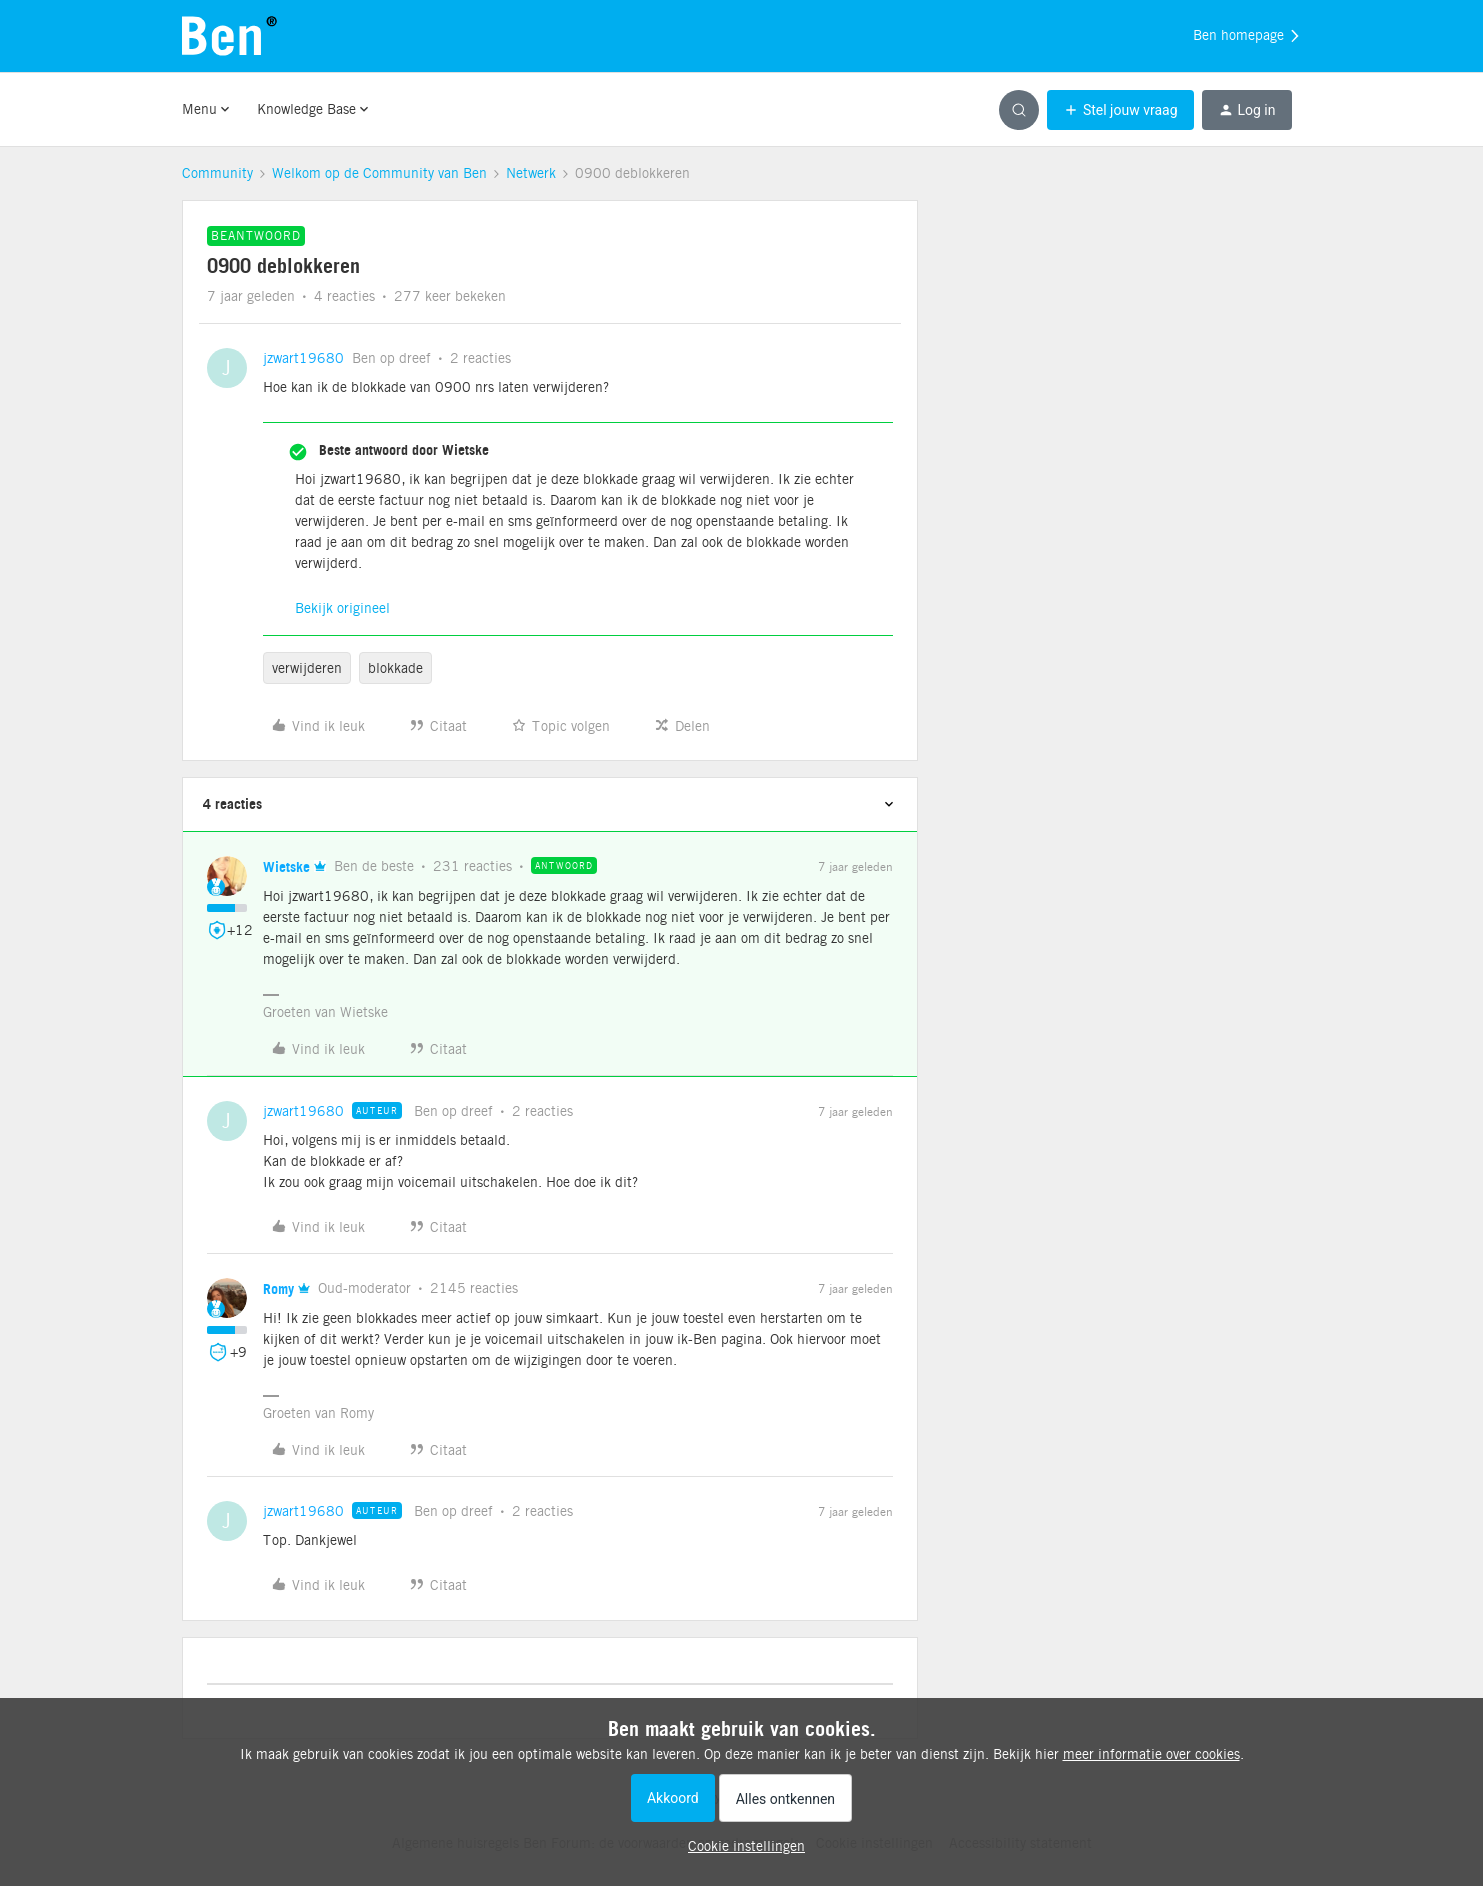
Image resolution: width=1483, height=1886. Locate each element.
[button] (1120, 110)
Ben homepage (1247, 36)
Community (217, 173)
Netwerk (531, 173)
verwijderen (307, 668)
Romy (278, 1288)
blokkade (395, 668)
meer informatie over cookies (1151, 1754)
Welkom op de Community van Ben (379, 173)
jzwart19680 (303, 358)
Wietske (286, 866)
